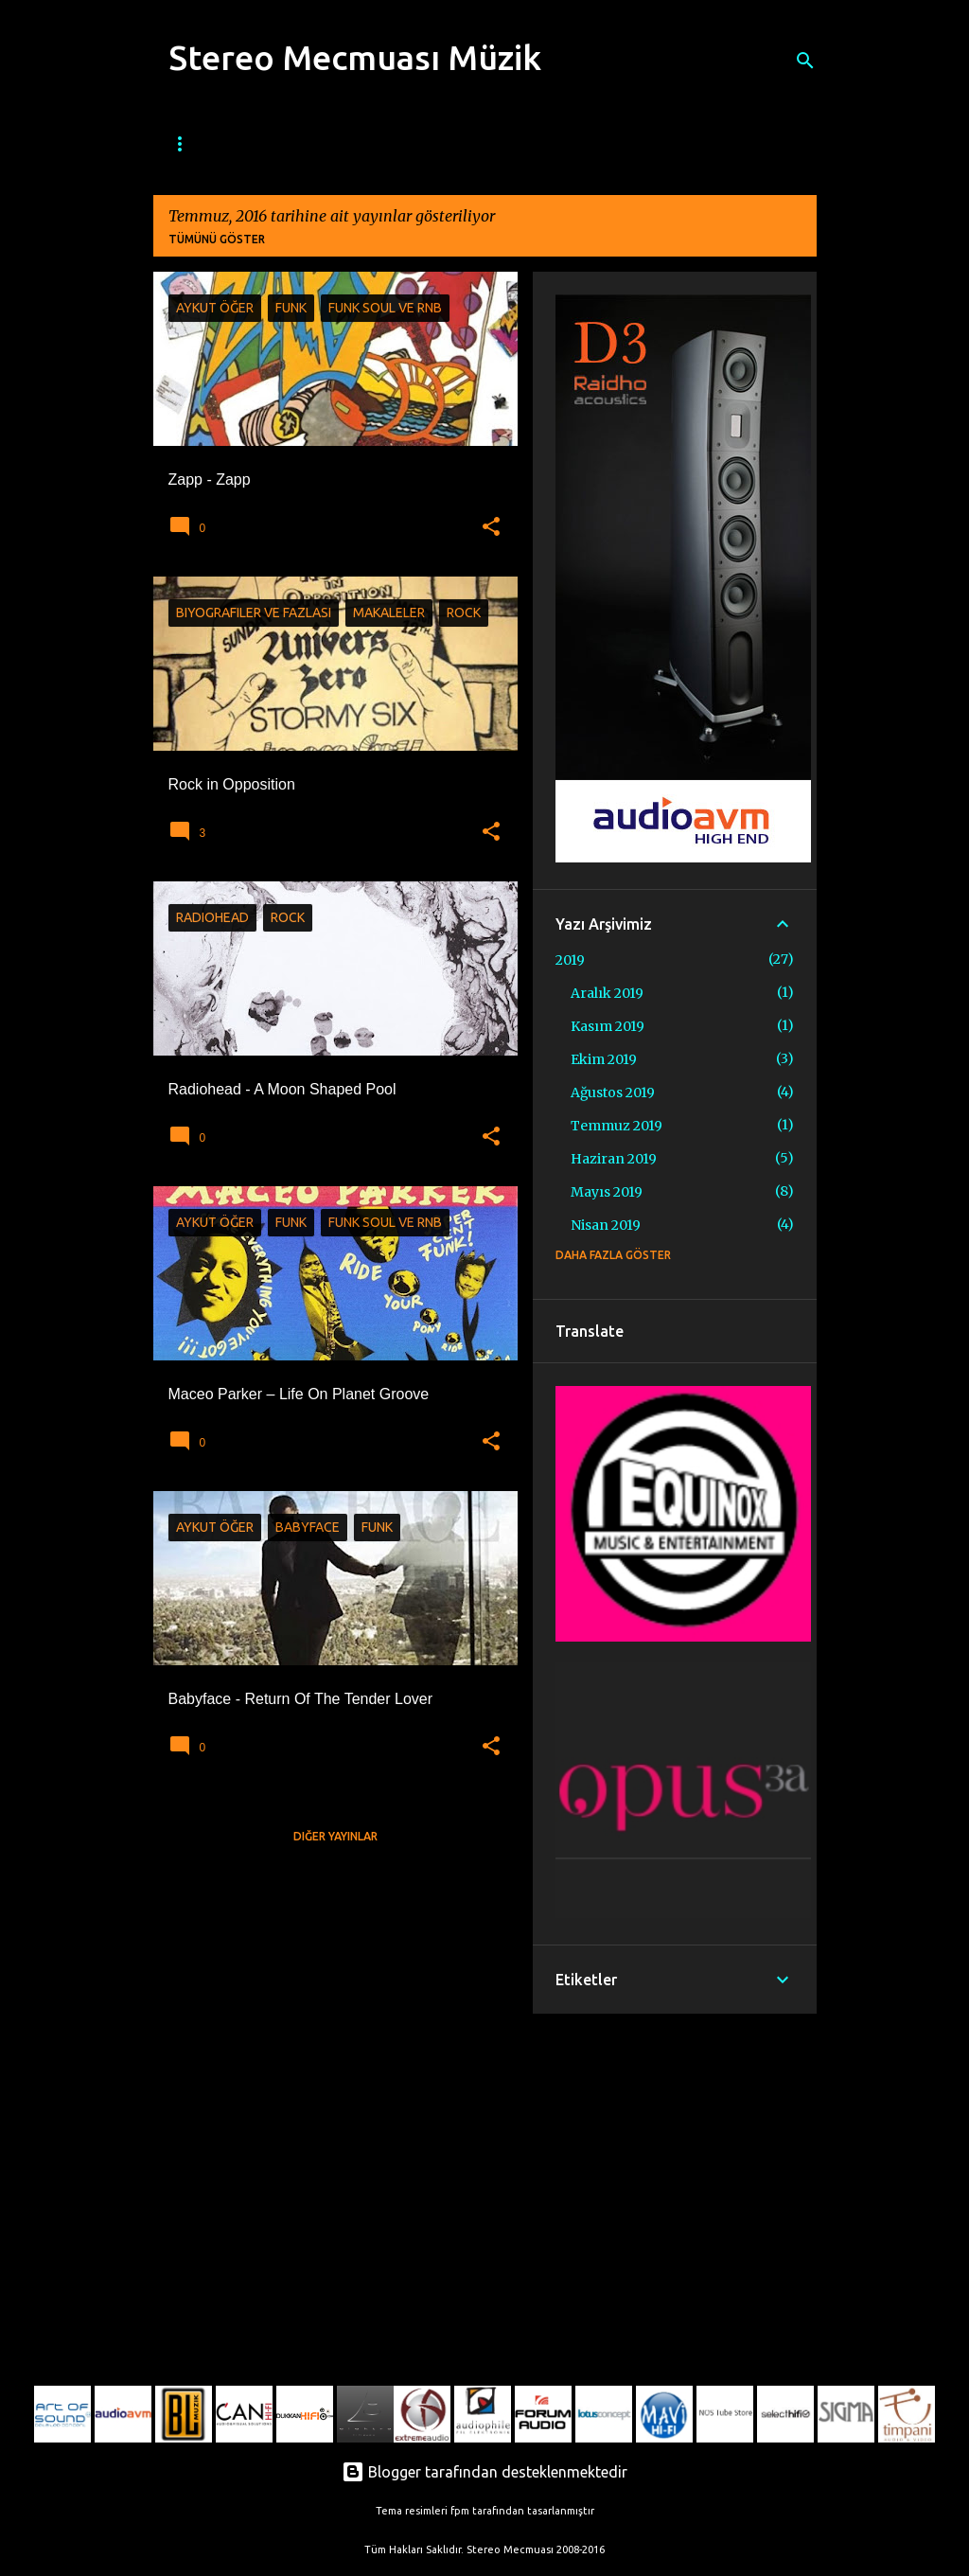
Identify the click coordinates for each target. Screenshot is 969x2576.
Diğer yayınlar (335, 1836)
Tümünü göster (216, 239)
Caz (358, 144)
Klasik (638, 144)
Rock (493, 144)
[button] (491, 527)
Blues (424, 144)
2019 (570, 959)
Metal (565, 144)
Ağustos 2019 (613, 1092)
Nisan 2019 (606, 1225)
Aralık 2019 (607, 993)
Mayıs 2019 (607, 1191)
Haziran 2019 (614, 1158)
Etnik (708, 144)
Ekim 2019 (604, 1059)
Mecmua (285, 144)
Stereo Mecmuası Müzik (354, 57)
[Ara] (805, 60)
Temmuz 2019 (616, 1125)
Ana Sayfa (194, 144)
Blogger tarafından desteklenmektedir (484, 2471)
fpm (459, 2510)
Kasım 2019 (607, 1026)
